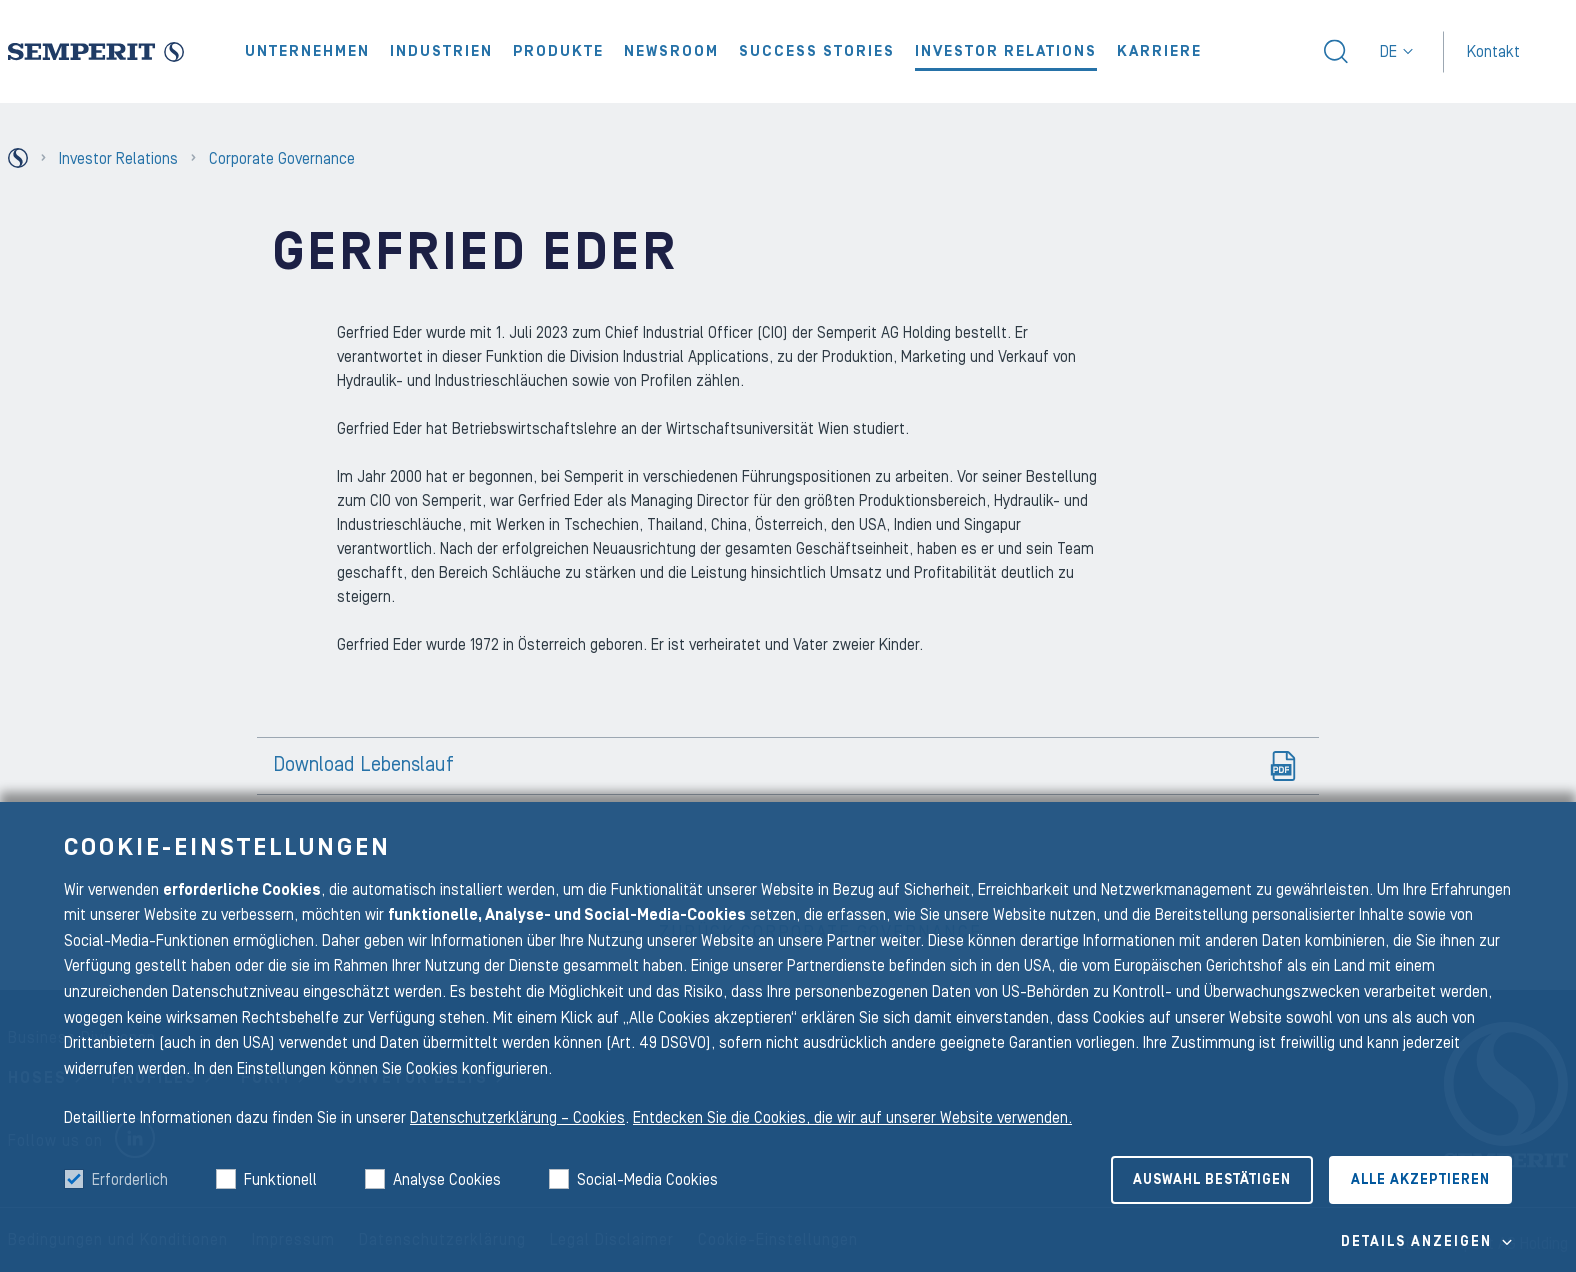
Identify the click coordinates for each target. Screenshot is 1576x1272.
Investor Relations (1006, 51)
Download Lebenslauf (363, 765)
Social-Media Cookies (647, 1180)
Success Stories (817, 51)
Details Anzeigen (1416, 1242)
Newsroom (671, 51)
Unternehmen (307, 51)
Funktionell (280, 1180)
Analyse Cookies (447, 1180)
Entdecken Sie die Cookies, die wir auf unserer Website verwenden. (852, 1118)
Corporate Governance (282, 159)
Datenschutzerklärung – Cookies (517, 1118)
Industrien (441, 51)
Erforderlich (130, 1180)
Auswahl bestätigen (1212, 1180)
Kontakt (1493, 51)
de (1396, 52)
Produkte (558, 51)
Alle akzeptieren (1420, 1180)
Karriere (1159, 51)
